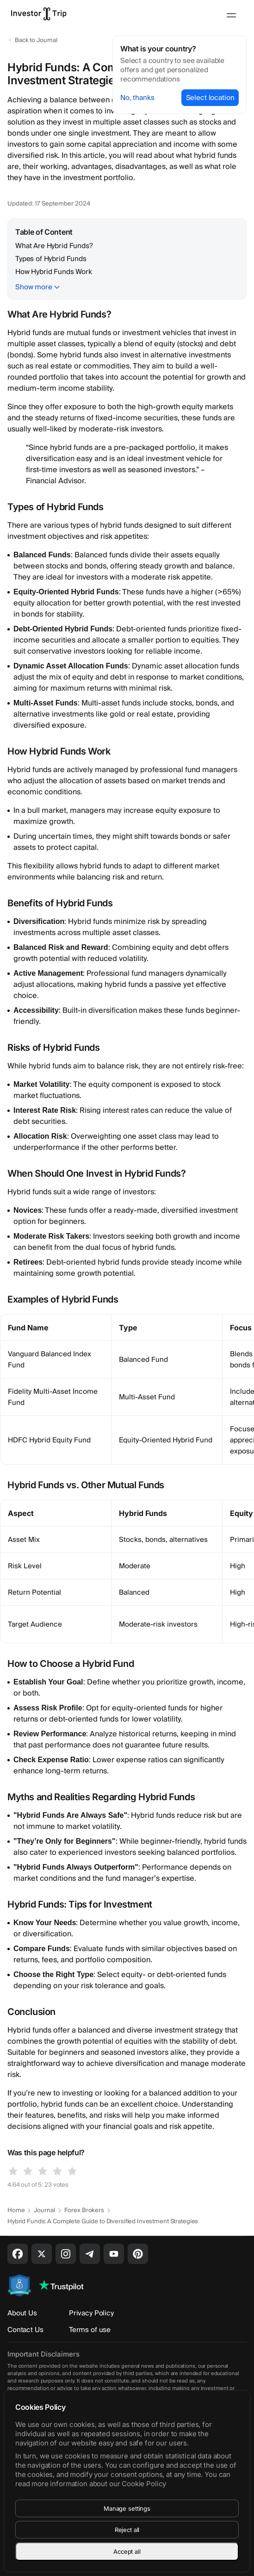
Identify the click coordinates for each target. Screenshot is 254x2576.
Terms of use (90, 2329)
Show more (33, 287)
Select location (210, 98)
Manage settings (127, 2508)
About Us (22, 2313)
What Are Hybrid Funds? (54, 245)
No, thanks (137, 98)
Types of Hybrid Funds (51, 258)
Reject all (127, 2529)
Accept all (127, 2551)
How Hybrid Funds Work (53, 271)
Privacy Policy (91, 2313)
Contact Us (25, 2329)
